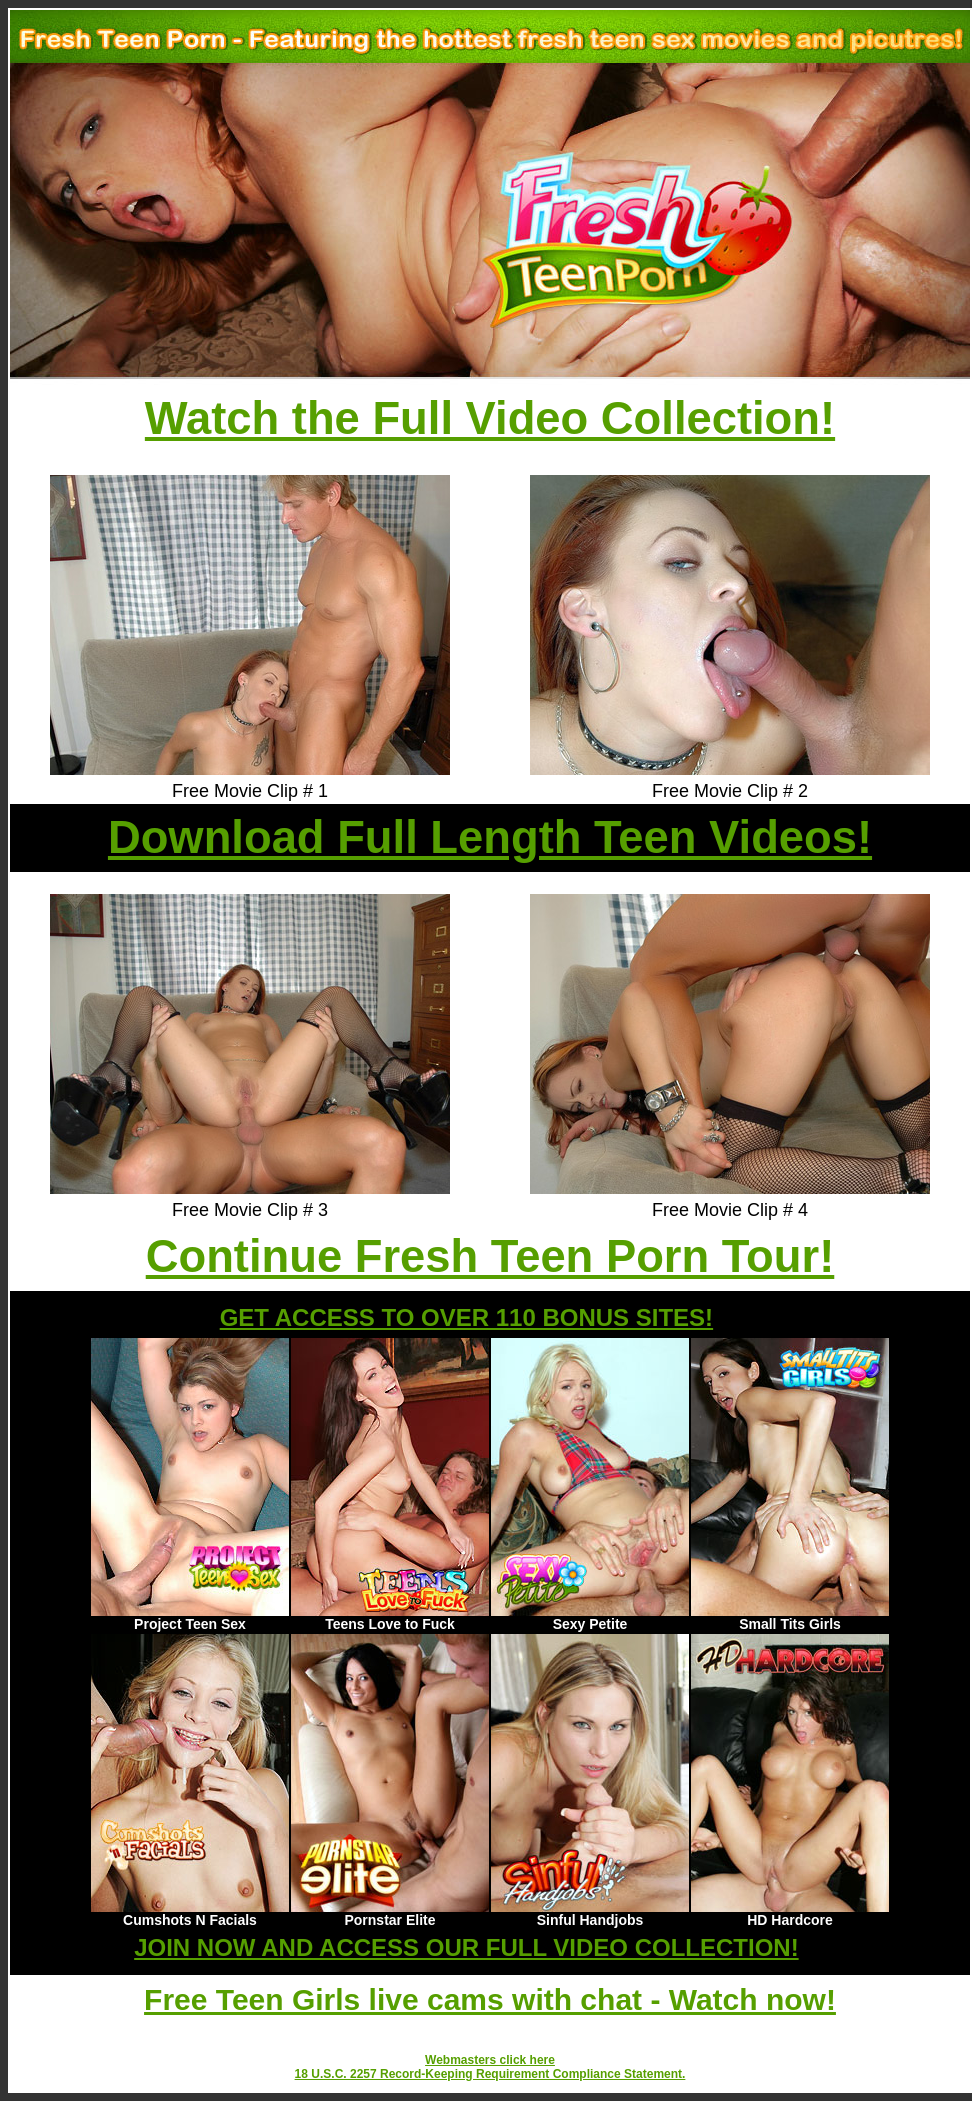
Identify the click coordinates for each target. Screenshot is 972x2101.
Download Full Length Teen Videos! (490, 837)
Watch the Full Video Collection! (490, 418)
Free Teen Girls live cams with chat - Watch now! (490, 1999)
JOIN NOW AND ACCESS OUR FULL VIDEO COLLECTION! (466, 1947)
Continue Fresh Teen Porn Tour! (490, 1256)
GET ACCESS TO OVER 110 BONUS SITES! (466, 1317)
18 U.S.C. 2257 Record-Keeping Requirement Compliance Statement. (490, 2074)
